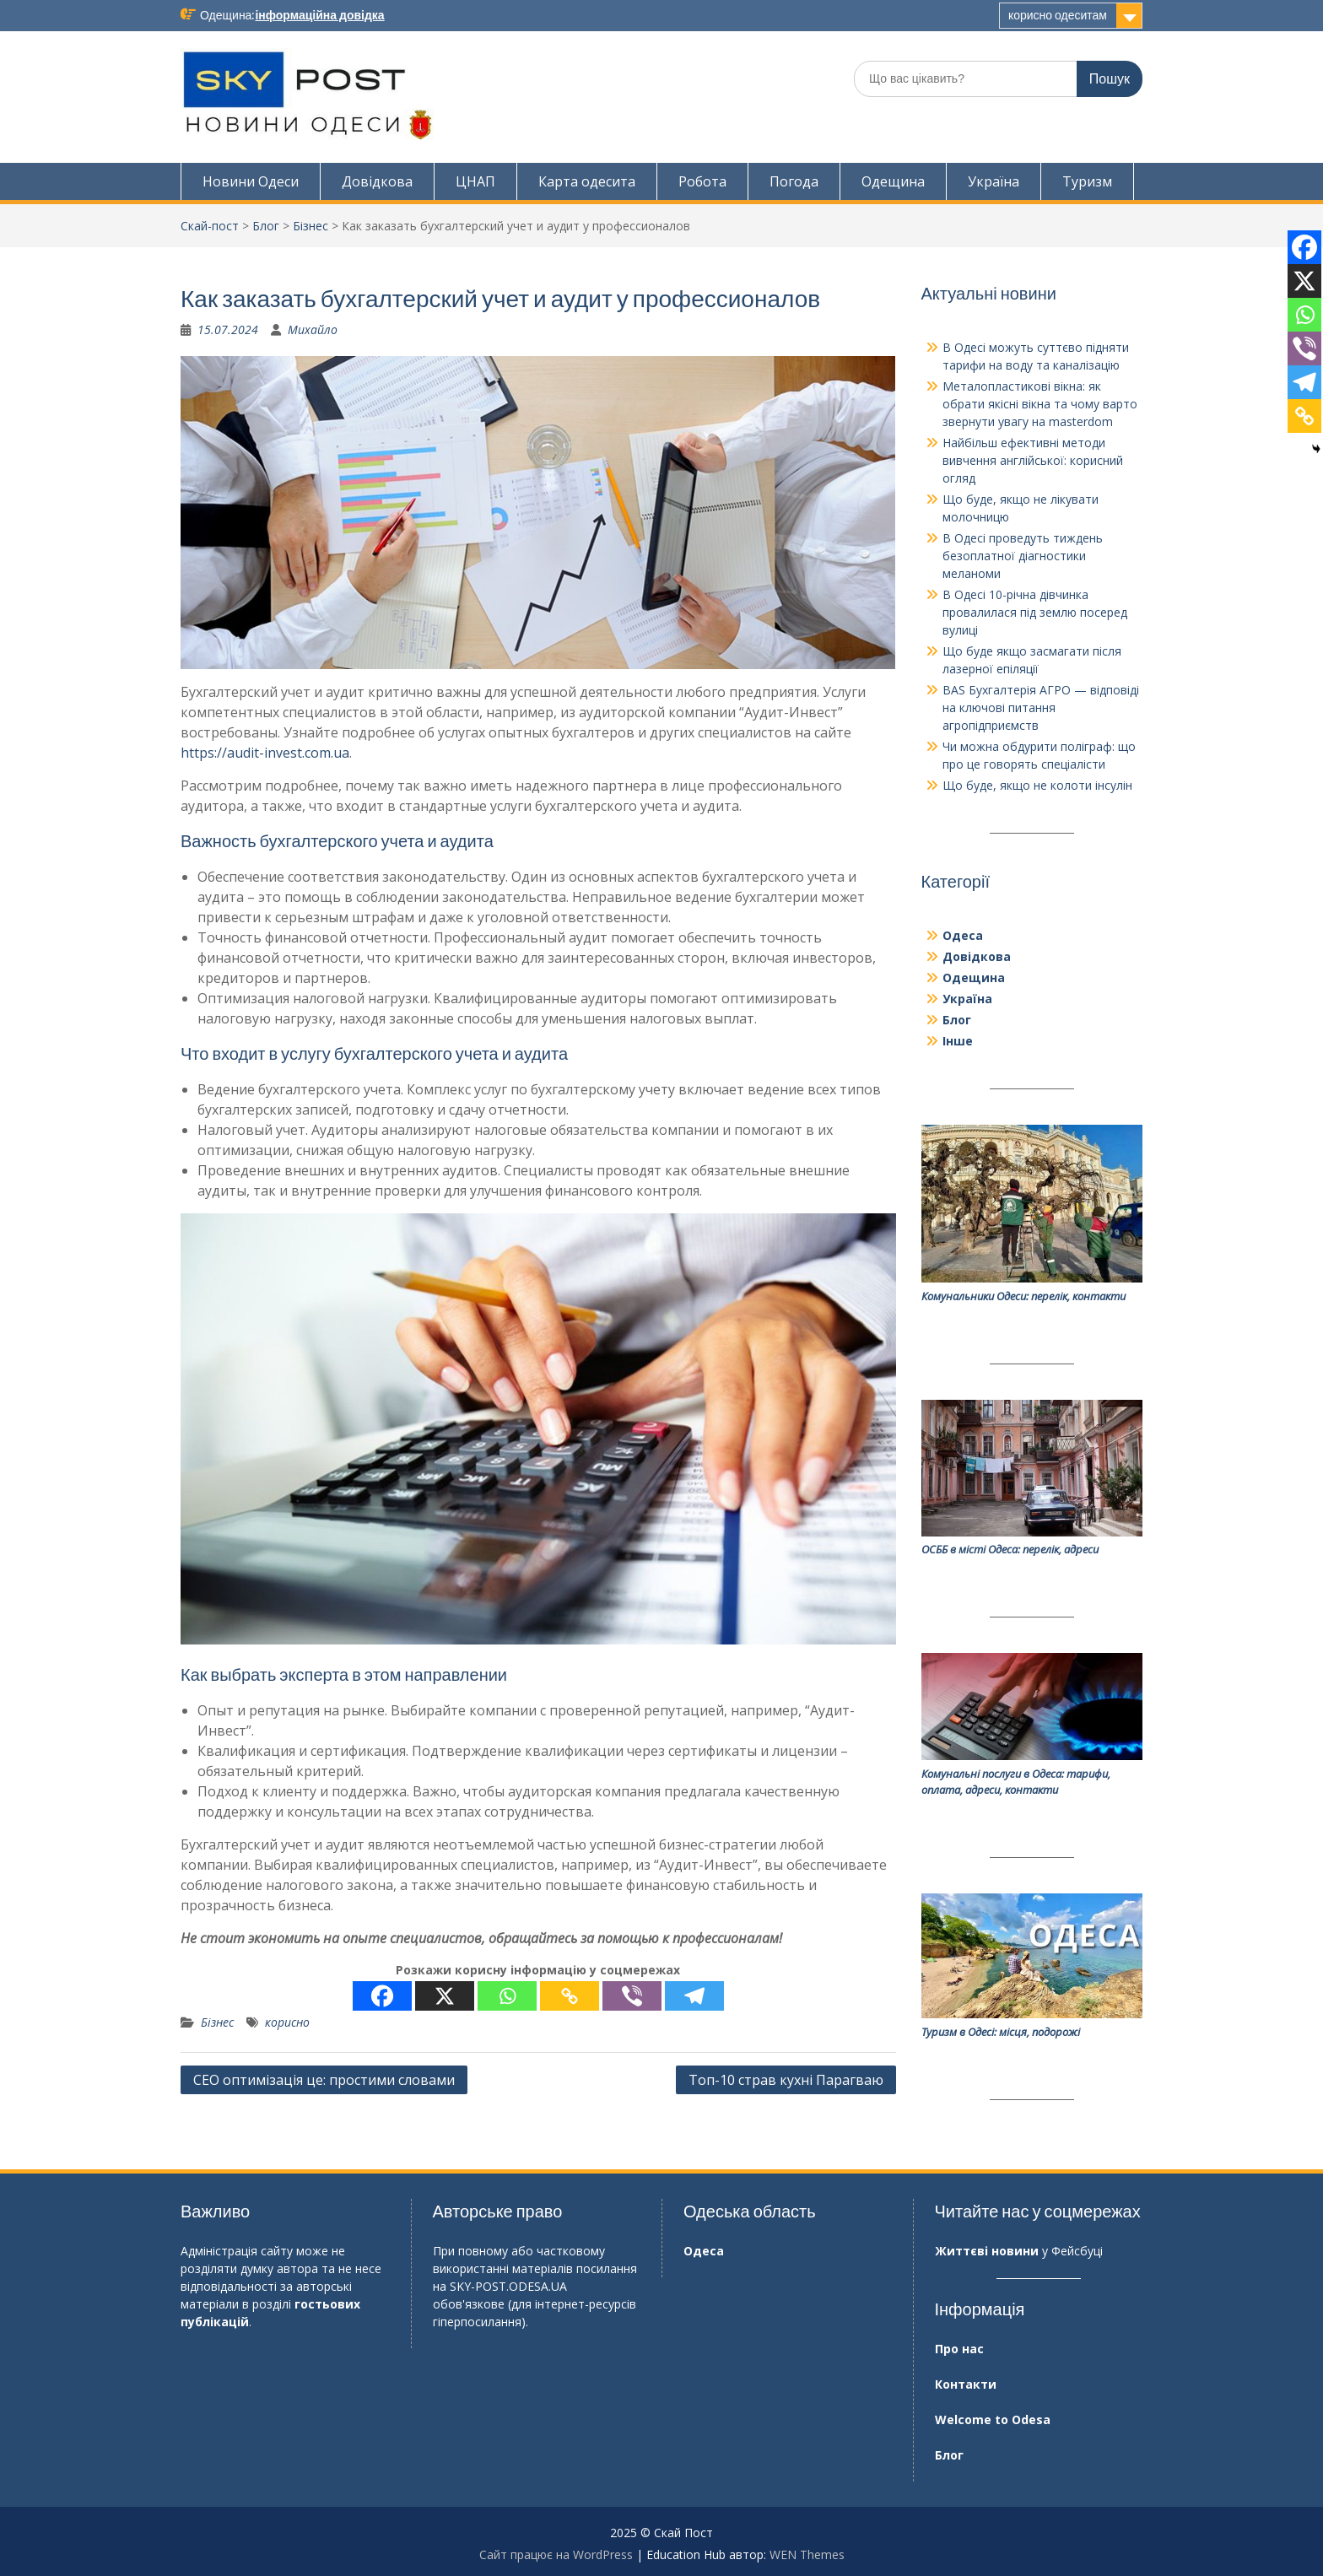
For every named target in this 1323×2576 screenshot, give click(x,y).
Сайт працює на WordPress (556, 2554)
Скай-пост (210, 226)
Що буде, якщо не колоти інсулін (1037, 785)
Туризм (1087, 181)
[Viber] (632, 1996)
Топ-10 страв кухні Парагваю (785, 2080)
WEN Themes (807, 2554)
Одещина (893, 181)
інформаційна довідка (319, 15)
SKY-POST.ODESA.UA (508, 2286)
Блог (265, 226)
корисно (287, 2022)
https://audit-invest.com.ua (265, 752)
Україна (993, 181)
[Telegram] (694, 1996)
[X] (444, 1996)
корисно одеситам (1057, 15)
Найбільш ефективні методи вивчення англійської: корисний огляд (1032, 460)
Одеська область (749, 2211)
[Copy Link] (569, 1996)
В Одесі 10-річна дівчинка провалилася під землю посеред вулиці (1034, 612)
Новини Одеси (250, 181)
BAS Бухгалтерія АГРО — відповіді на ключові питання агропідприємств (1040, 707)
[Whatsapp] (507, 1996)
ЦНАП (475, 181)
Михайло (313, 329)
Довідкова (377, 181)
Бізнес (310, 226)
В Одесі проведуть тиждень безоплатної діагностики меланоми (1022, 555)
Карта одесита (586, 181)
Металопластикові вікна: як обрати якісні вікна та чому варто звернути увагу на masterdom (1039, 403)
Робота (702, 181)
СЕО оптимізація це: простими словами (324, 2080)
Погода (794, 181)
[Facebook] (382, 1996)
